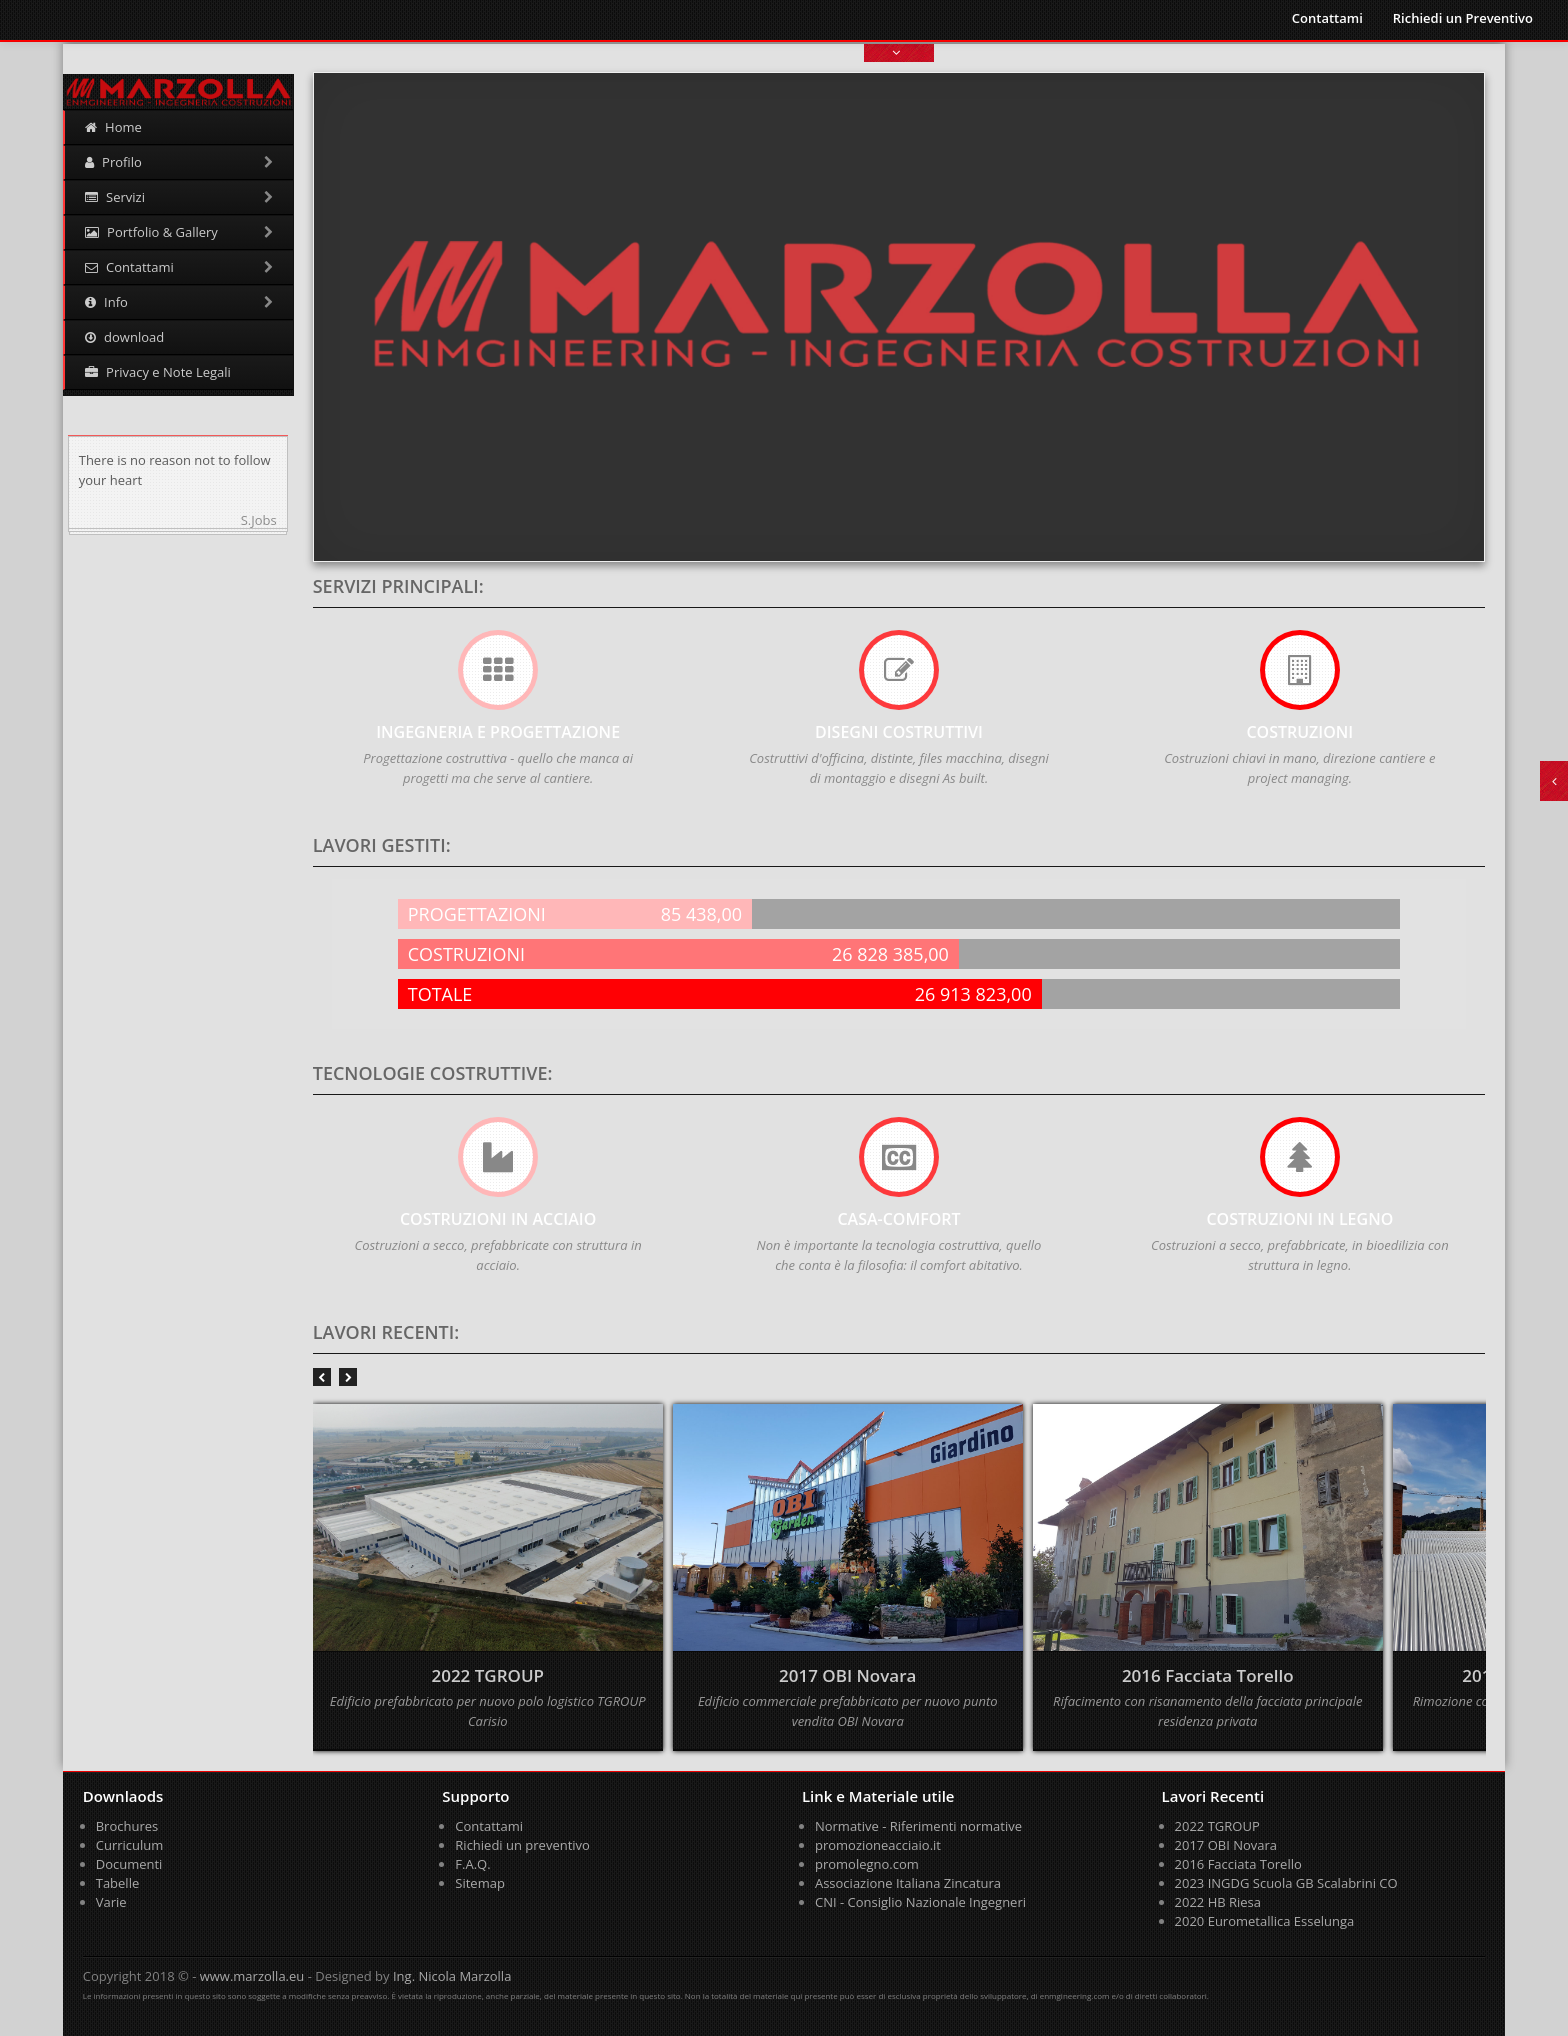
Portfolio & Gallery (179, 232)
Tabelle (118, 1883)
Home (113, 127)
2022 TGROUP (1217, 1826)
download (124, 337)
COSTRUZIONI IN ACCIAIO (498, 1219)
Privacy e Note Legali (158, 372)
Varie (111, 1902)
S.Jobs (259, 520)
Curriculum (130, 1845)
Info (179, 302)
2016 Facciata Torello (1238, 1864)
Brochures (127, 1826)
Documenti (129, 1864)
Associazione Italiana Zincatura (908, 1883)
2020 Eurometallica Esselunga (1265, 1921)
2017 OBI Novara (1226, 1845)
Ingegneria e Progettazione (498, 732)
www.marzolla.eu (252, 1976)
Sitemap (480, 1883)
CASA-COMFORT (898, 1219)
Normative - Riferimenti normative (918, 1826)
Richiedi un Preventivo (1463, 18)
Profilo (179, 162)
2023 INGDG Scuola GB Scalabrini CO (1286, 1883)
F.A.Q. (472, 1864)
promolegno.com (867, 1864)
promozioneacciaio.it (878, 1845)
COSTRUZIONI (1299, 732)
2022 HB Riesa (1218, 1902)
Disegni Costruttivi (899, 732)
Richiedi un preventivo (522, 1845)
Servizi (179, 197)
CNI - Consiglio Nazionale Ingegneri (920, 1902)
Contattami (1327, 18)
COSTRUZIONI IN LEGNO (1299, 1219)
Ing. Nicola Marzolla (452, 1976)
